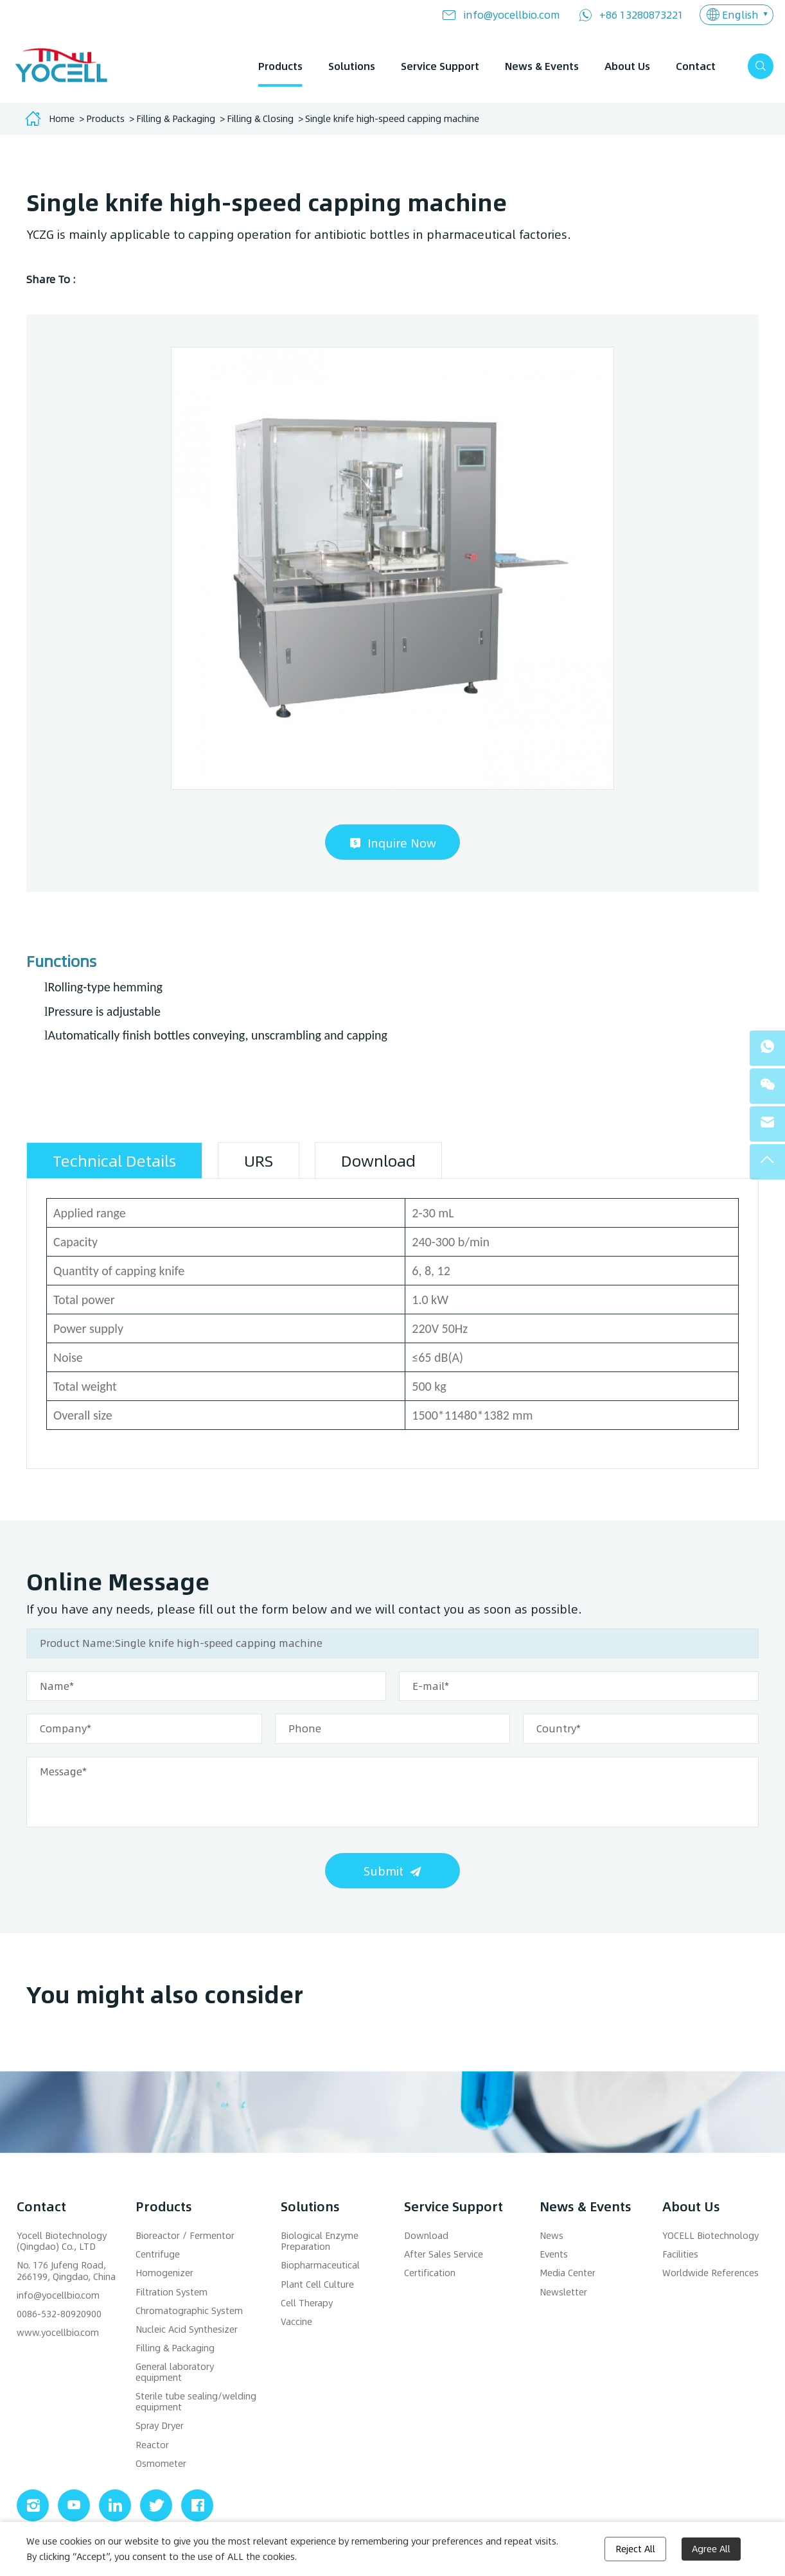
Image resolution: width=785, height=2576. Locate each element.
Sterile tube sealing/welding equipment (196, 2401)
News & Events (542, 65)
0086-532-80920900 (59, 2314)
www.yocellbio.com (58, 2332)
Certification (429, 2273)
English (740, 14)
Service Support (440, 65)
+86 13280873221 (641, 14)
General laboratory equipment (175, 2371)
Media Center (567, 2273)
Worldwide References (710, 2273)
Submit (383, 1871)
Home (62, 118)
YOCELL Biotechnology (710, 2235)
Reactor (152, 2445)
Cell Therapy (307, 2303)
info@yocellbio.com (511, 14)
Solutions (351, 65)
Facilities (680, 2254)
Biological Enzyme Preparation (319, 2240)
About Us (627, 65)
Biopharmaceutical (320, 2265)
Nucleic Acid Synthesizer (187, 2329)
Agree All (711, 2549)
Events (554, 2254)
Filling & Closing (260, 118)
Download (426, 2235)
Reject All (635, 2549)
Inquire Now (401, 843)
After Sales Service (443, 2254)
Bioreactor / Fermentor (185, 2235)
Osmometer (161, 2463)
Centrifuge (158, 2254)
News (551, 2235)
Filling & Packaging (175, 118)
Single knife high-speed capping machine (392, 118)
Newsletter (563, 2292)
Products (280, 65)
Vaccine (296, 2321)
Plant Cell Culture (317, 2284)
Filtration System (171, 2292)
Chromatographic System (189, 2310)
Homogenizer (164, 2273)
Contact (696, 65)
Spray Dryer (160, 2425)
